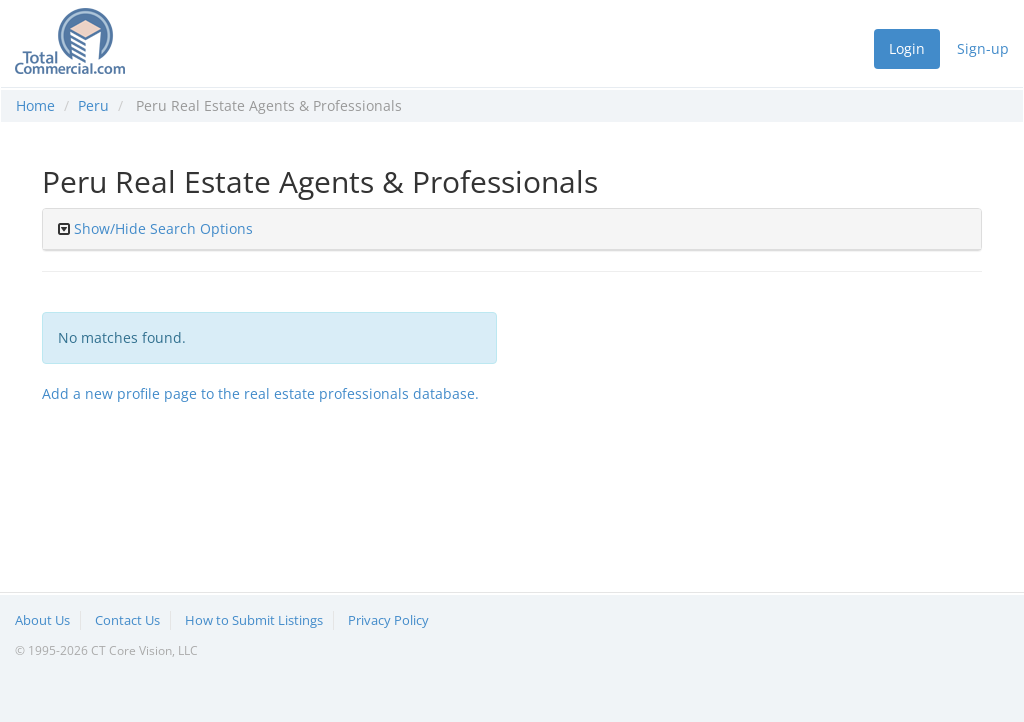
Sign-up (983, 48)
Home (35, 105)
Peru (93, 105)
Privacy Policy (388, 620)
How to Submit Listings (254, 620)
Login (907, 48)
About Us (42, 620)
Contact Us (127, 620)
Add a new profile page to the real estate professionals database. (260, 393)
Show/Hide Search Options (163, 228)
